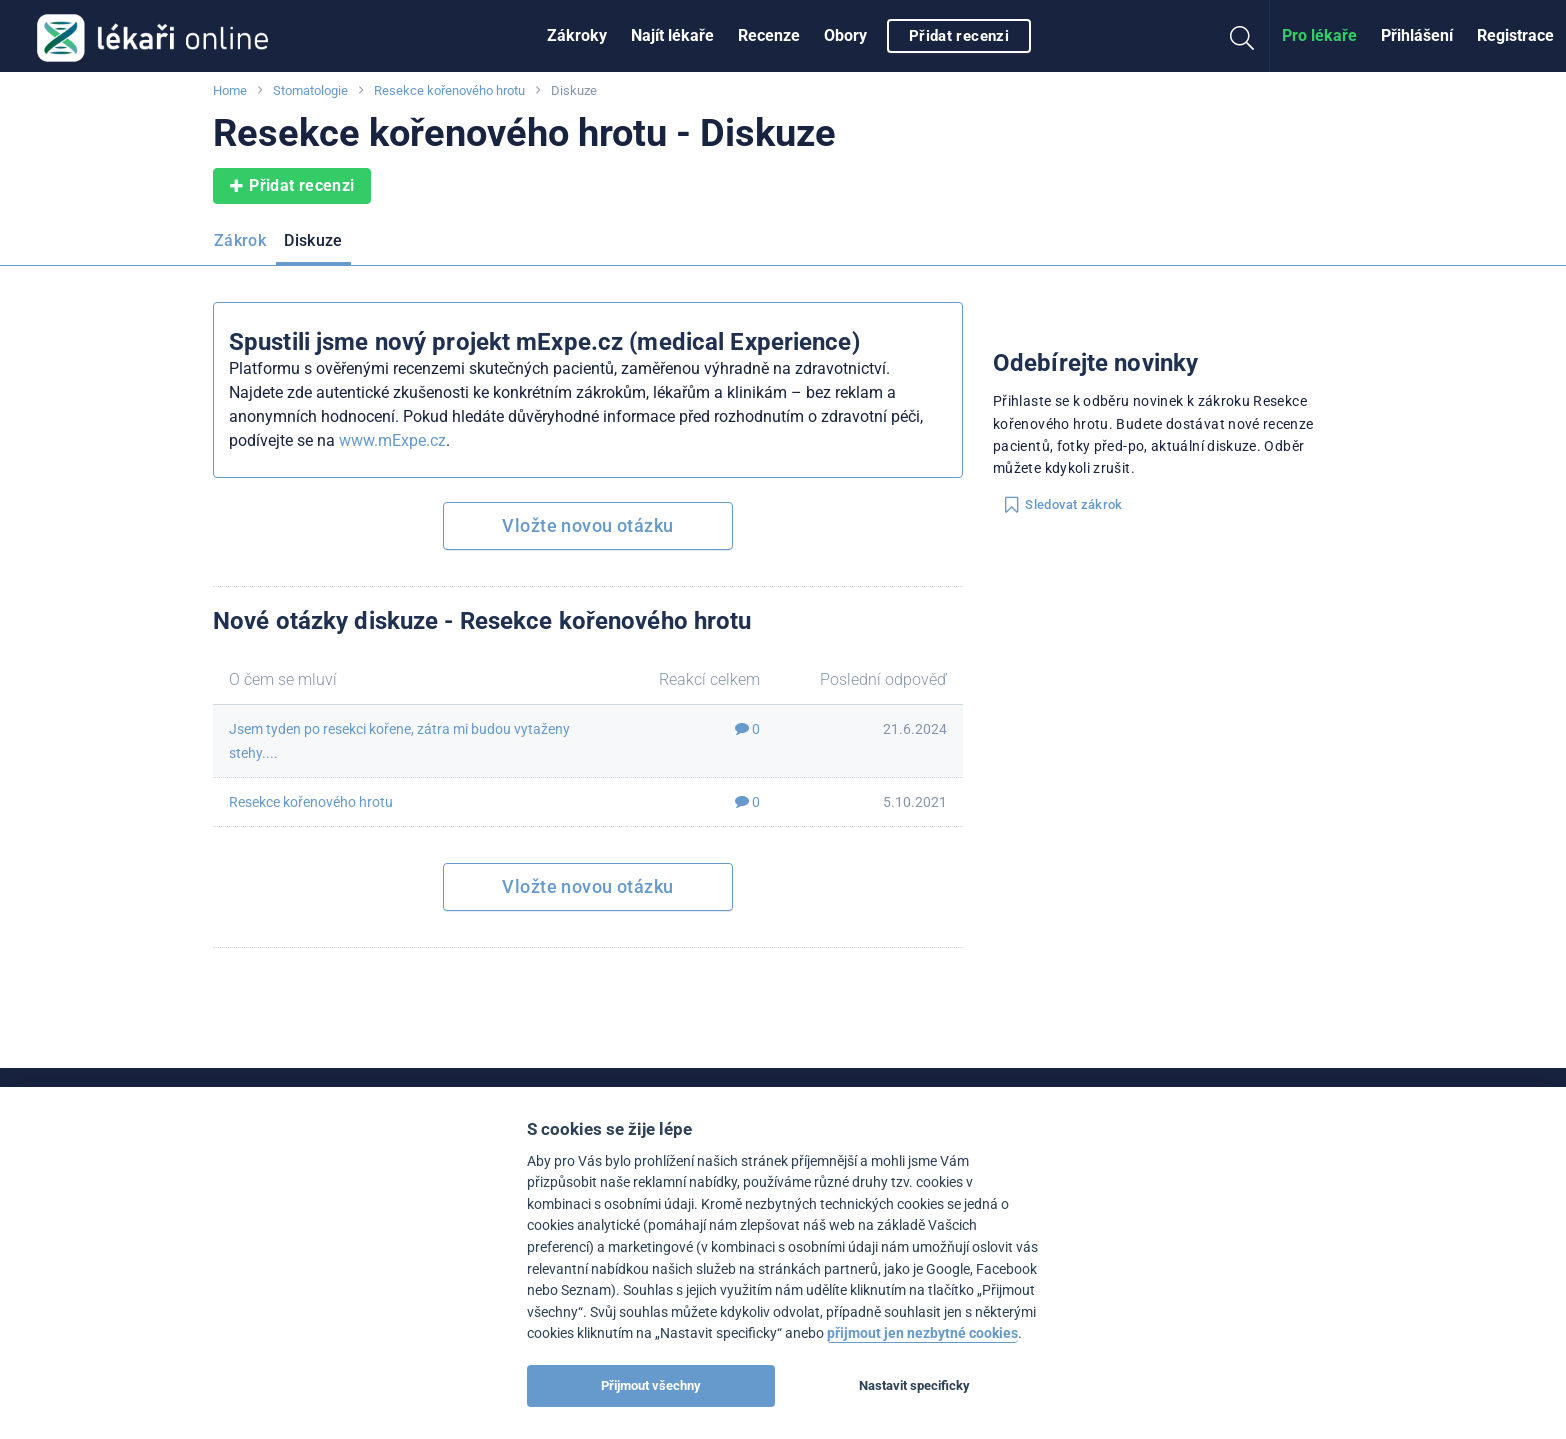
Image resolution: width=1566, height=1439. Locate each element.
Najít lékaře (672, 35)
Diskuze (313, 240)
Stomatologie (310, 90)
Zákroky (577, 35)
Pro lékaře (1319, 35)
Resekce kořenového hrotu (449, 90)
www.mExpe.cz (392, 440)
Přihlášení (1417, 35)
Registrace (1515, 35)
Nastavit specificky (914, 1385)
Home (230, 90)
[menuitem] (577, 36)
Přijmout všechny (651, 1385)
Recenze (769, 35)
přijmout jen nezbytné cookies (922, 1333)
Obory (845, 35)
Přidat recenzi (959, 36)
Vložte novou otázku (587, 525)
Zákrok (240, 240)
